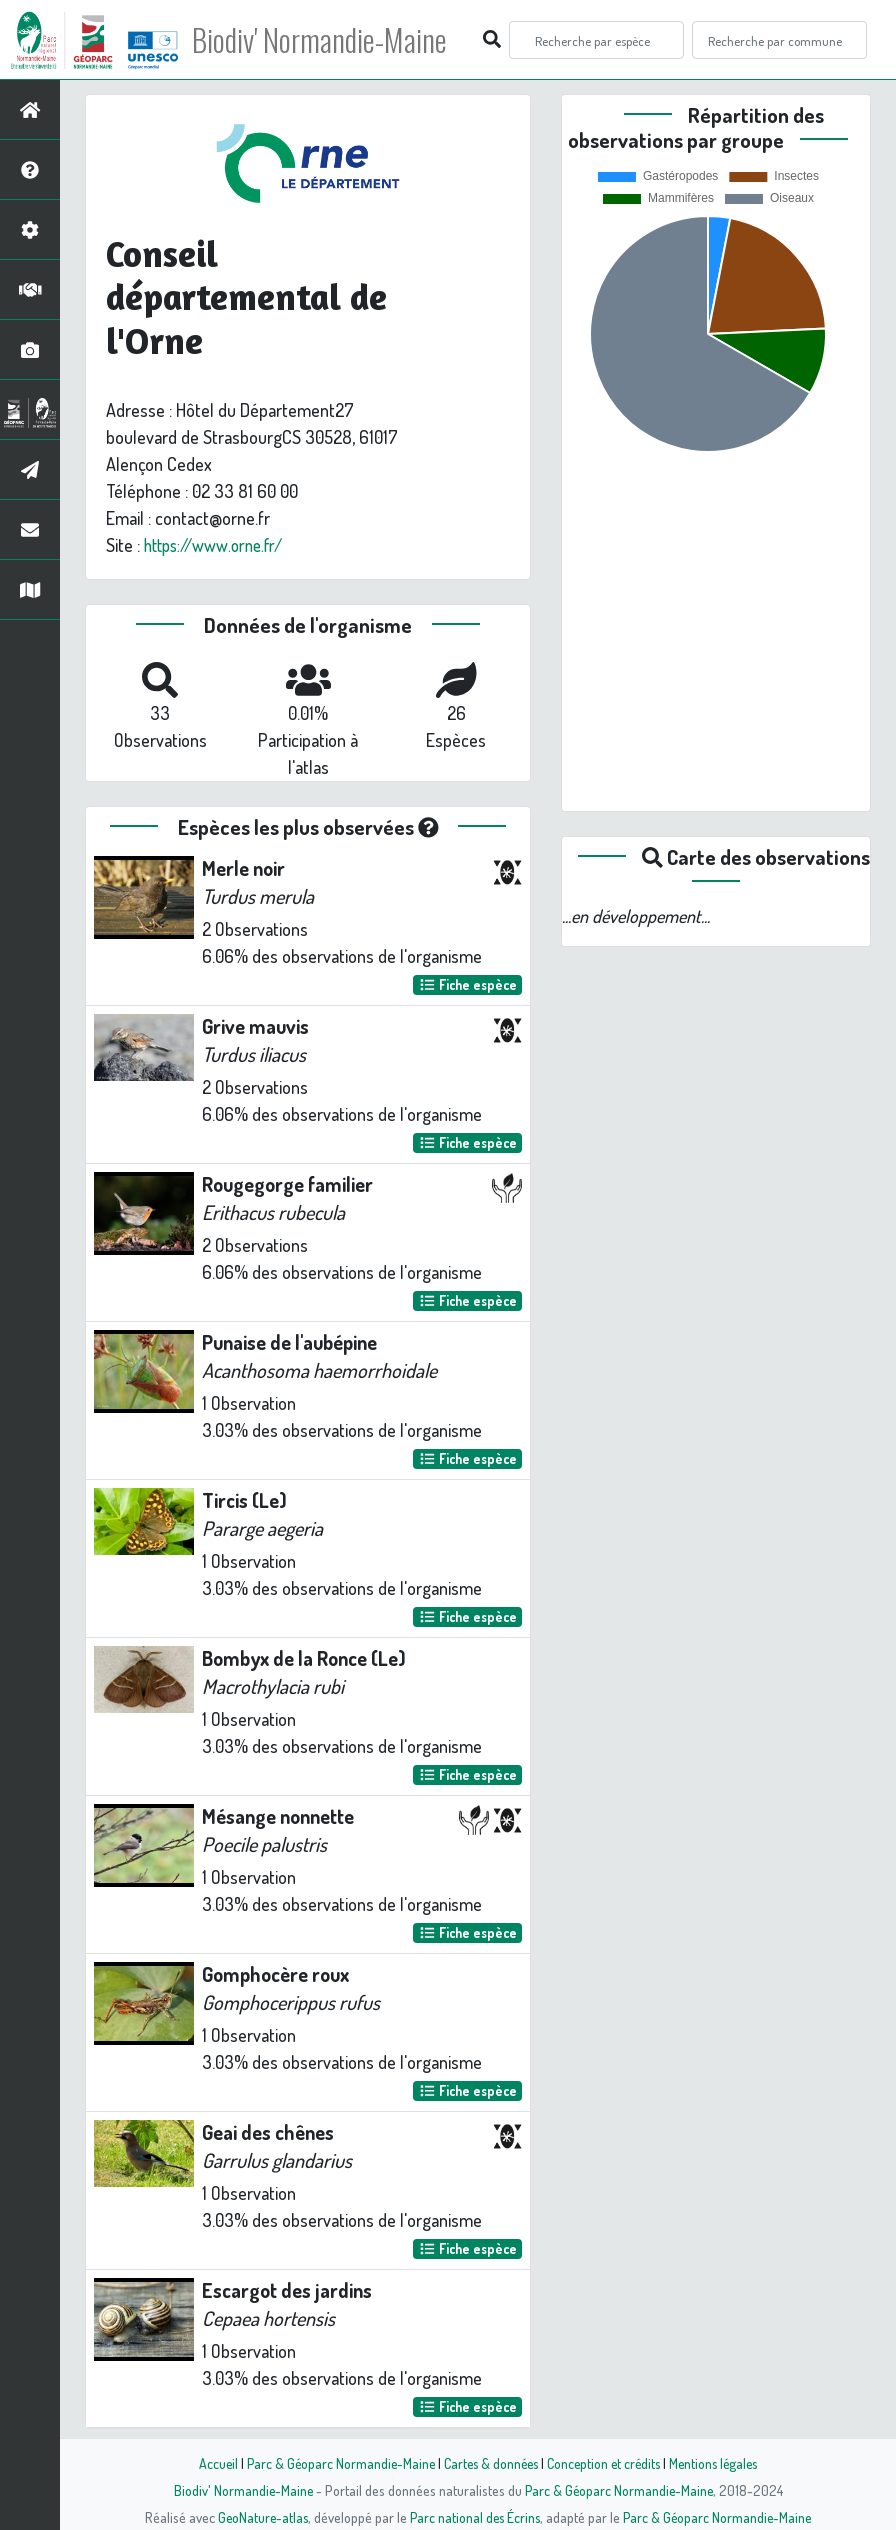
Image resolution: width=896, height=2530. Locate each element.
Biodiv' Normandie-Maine (328, 40)
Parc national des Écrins (475, 2517)
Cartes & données (488, 2463)
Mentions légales (720, 2463)
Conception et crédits (605, 2463)
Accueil (209, 2463)
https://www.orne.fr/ (218, 545)
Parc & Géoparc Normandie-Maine (334, 2463)
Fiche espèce (468, 984)
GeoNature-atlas (259, 2517)
